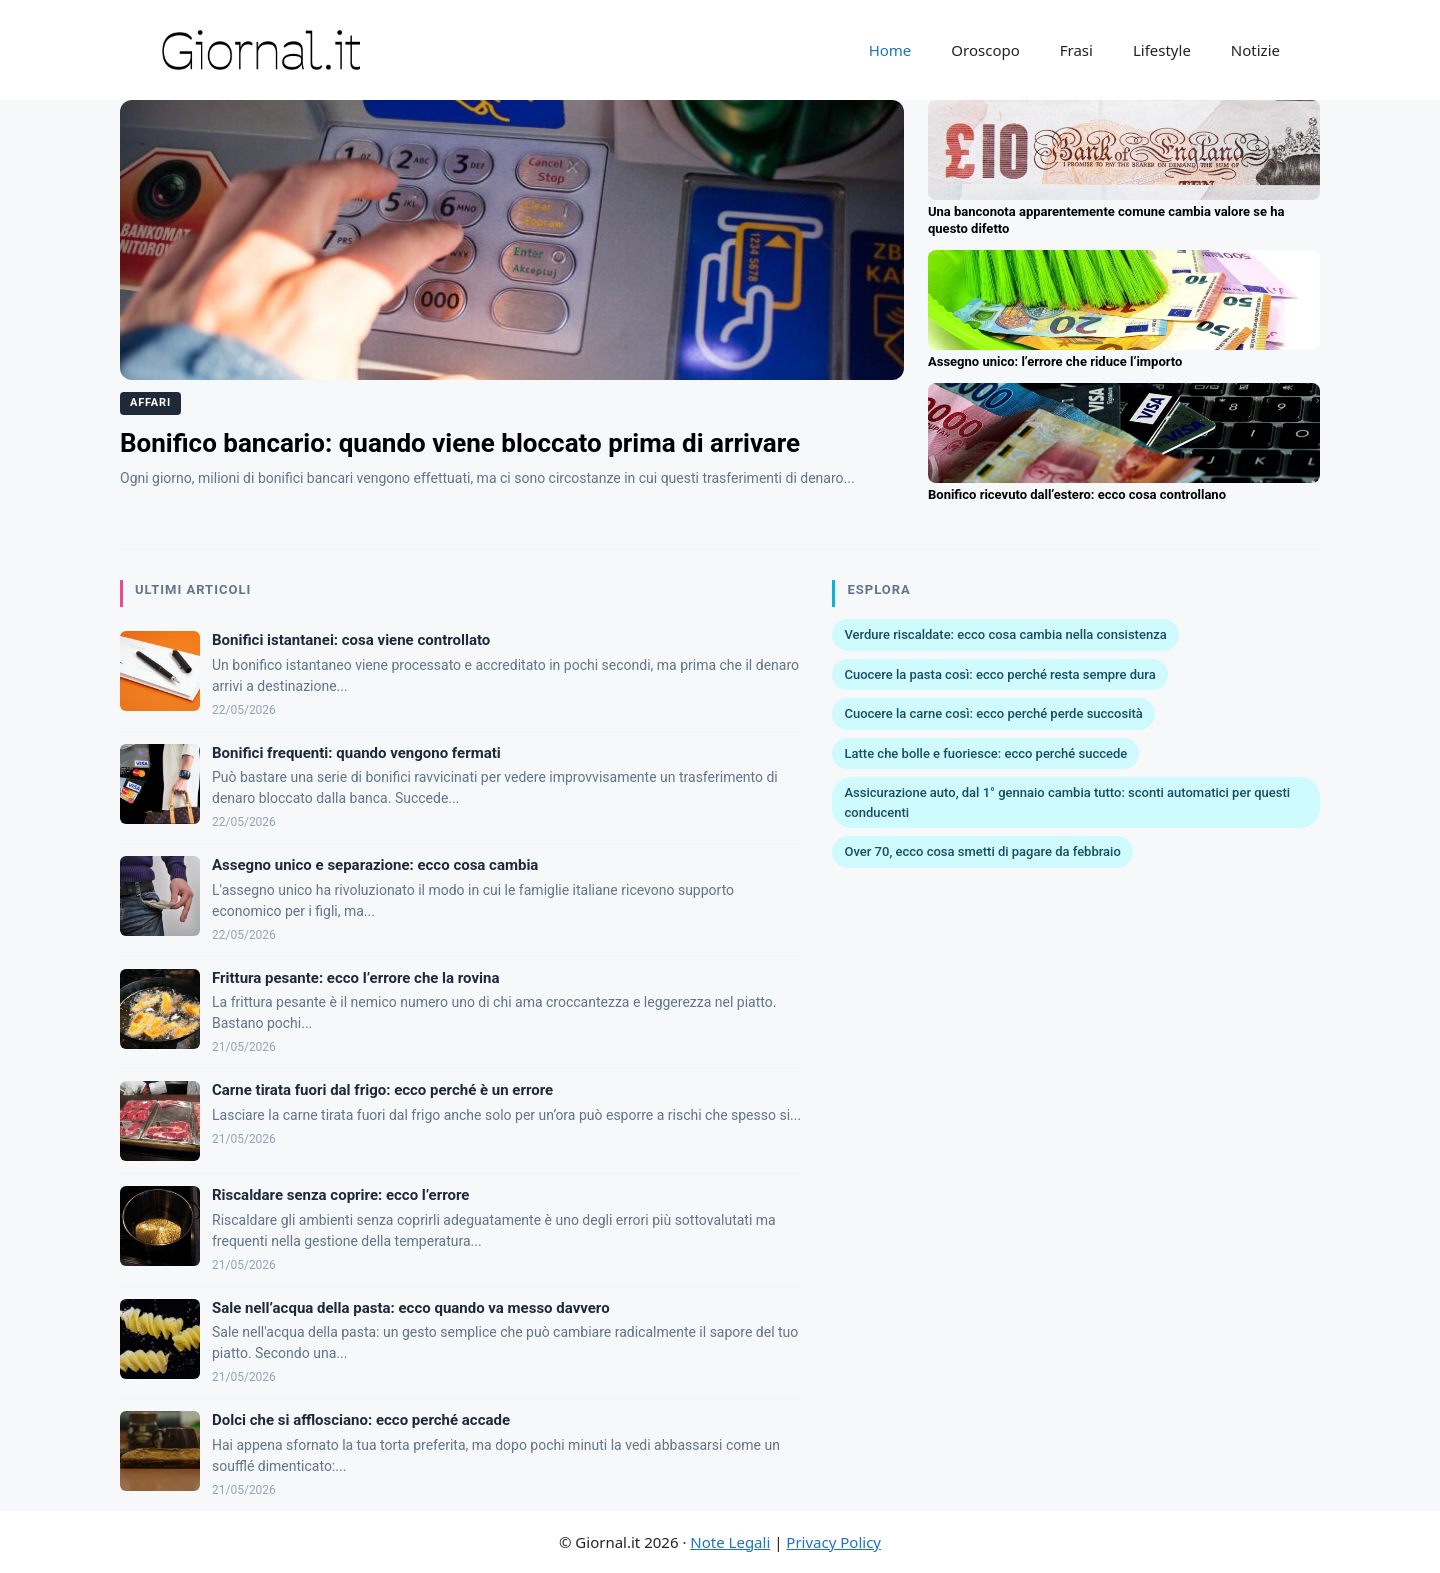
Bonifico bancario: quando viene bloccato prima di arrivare (460, 443)
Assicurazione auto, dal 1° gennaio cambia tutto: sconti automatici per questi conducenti (1067, 802)
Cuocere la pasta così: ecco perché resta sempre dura (999, 674)
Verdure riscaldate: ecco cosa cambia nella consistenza (1005, 634)
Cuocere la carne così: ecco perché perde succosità (993, 713)
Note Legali (730, 1542)
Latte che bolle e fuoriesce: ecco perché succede (985, 753)
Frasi (1076, 50)
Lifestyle (1162, 50)
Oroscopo (985, 50)
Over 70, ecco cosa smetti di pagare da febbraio (982, 851)
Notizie (1255, 50)
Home (890, 50)
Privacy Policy (833, 1542)
